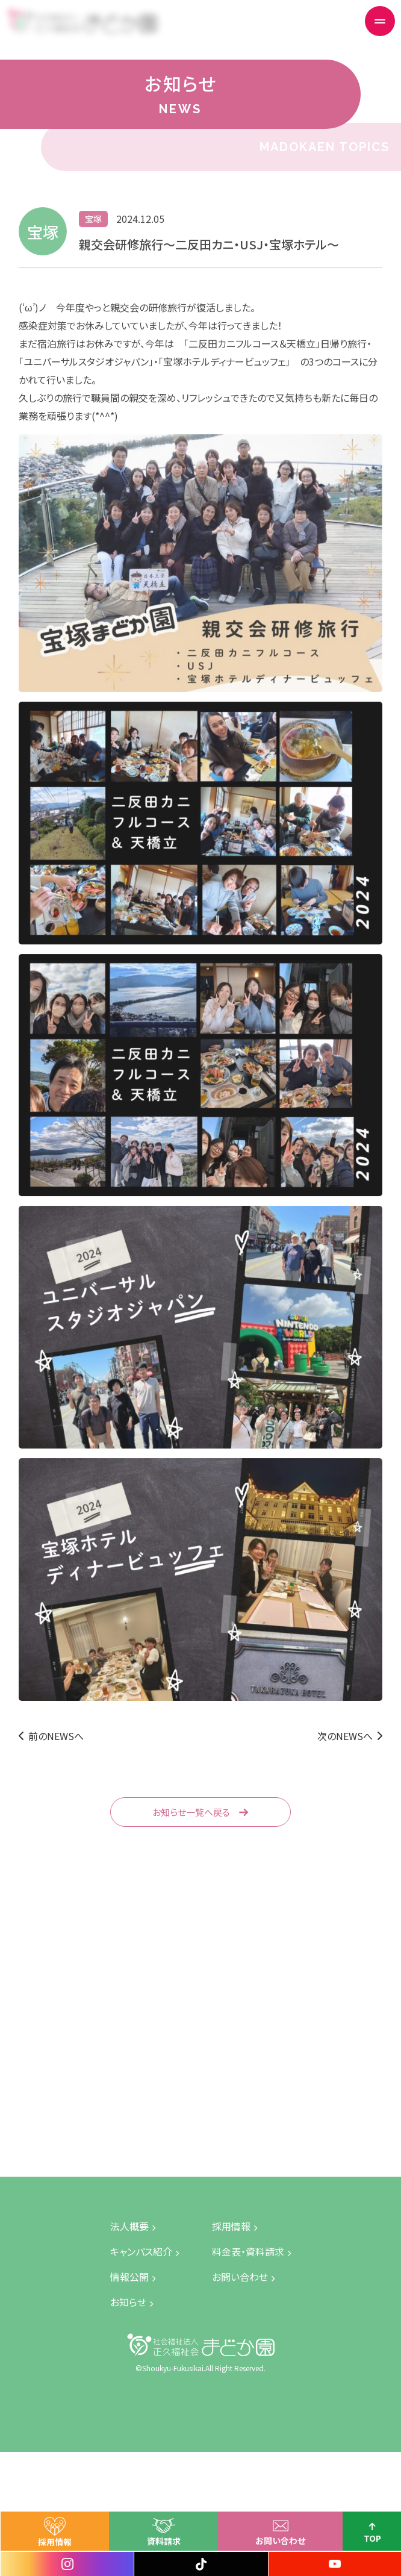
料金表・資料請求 (248, 2251)
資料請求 (179, 2541)
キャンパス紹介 (141, 2251)
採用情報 (70, 2542)
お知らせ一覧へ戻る (191, 1812)
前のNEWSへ (56, 1736)
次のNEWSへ (345, 1736)
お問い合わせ (296, 2540)
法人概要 (129, 2226)
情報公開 (129, 2276)
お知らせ (128, 2302)
